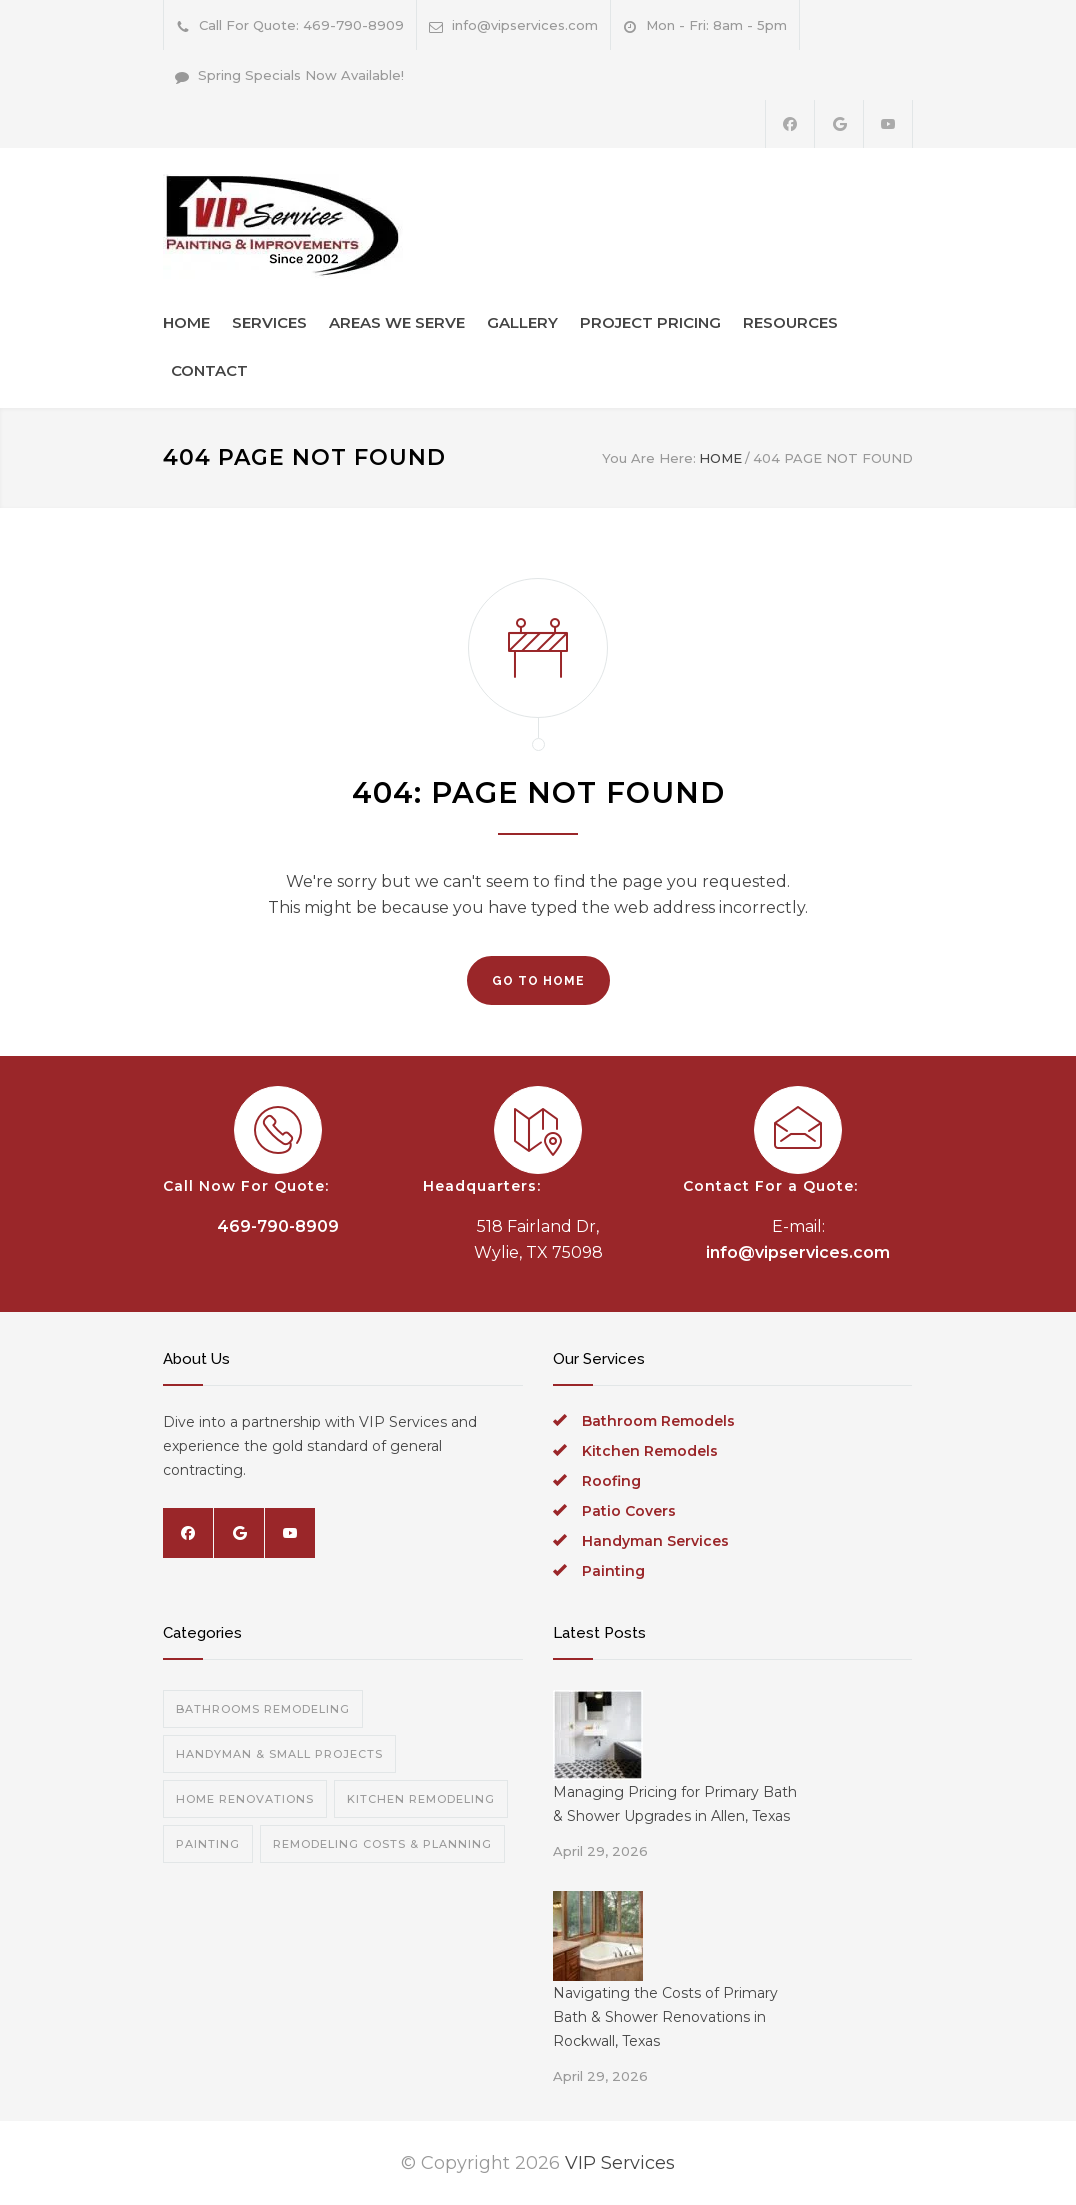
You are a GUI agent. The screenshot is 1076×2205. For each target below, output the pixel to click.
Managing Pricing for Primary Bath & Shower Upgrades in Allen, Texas (675, 1804)
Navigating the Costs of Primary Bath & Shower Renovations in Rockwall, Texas (665, 2017)
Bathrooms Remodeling (263, 1709)
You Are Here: (649, 458)
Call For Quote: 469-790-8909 (301, 25)
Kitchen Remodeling (421, 1799)
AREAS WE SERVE (397, 322)
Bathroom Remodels (658, 1421)
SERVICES (269, 322)
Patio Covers (629, 1511)
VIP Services (620, 2163)
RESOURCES (790, 322)
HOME (186, 322)
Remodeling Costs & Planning (382, 1844)
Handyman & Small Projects (279, 1754)
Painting (613, 1571)
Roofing (611, 1481)
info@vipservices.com (525, 25)
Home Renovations (245, 1799)
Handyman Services (655, 1541)
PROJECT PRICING (650, 322)
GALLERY (522, 322)
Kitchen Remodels (650, 1451)
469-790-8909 (278, 1226)
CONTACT (209, 370)
